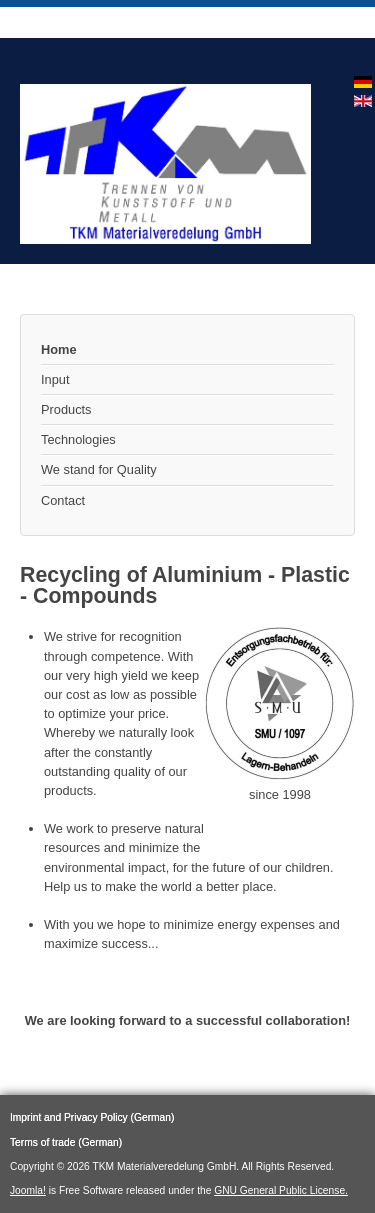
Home (59, 349)
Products (66, 409)
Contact (63, 500)
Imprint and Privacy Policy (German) (92, 1117)
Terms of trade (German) (66, 1142)
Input (55, 379)
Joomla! (28, 1190)
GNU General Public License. (281, 1190)
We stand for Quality (99, 469)
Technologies (78, 439)
